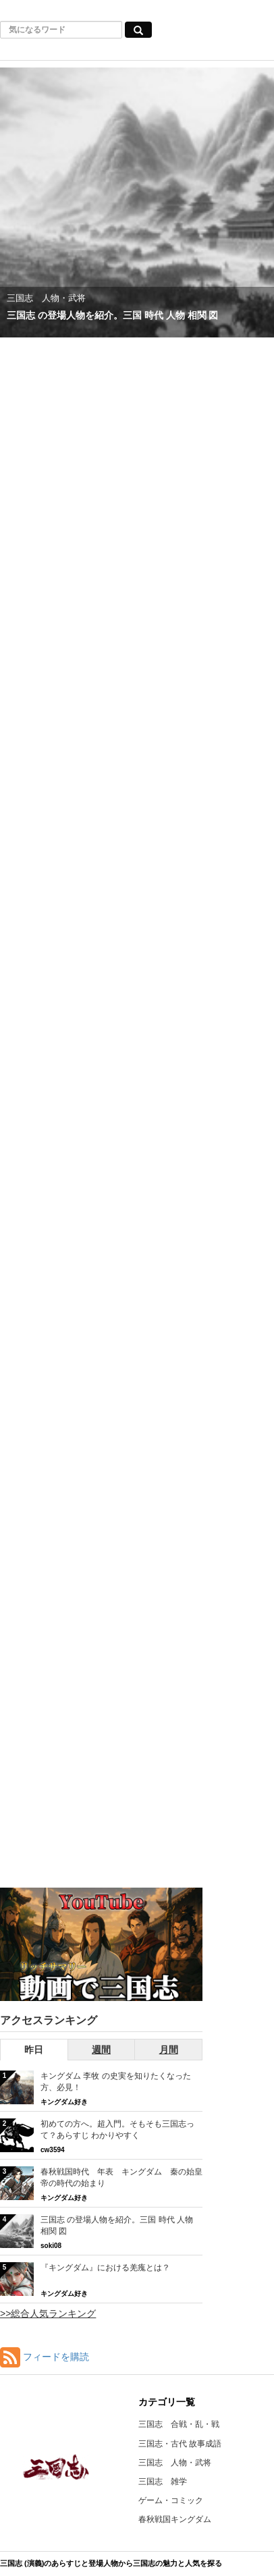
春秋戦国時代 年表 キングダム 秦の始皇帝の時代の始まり (121, 2177)
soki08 (50, 2245)
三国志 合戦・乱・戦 (178, 2424)
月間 (168, 2049)
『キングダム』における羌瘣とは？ (105, 2267)
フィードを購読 (56, 2356)
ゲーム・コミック (170, 2500)
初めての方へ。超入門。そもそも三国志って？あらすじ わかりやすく (117, 2129)
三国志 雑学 (162, 2481)
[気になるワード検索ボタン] (138, 30)
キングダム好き (64, 2102)
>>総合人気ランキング (48, 2313)
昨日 (33, 2049)
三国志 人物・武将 (174, 2462)
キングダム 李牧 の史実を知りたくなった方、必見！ (115, 2081)
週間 (101, 2049)
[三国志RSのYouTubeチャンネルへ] (101, 1945)
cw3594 (52, 2150)
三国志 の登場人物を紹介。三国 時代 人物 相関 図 (116, 2225)
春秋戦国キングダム (174, 2519)
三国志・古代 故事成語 (179, 2443)
